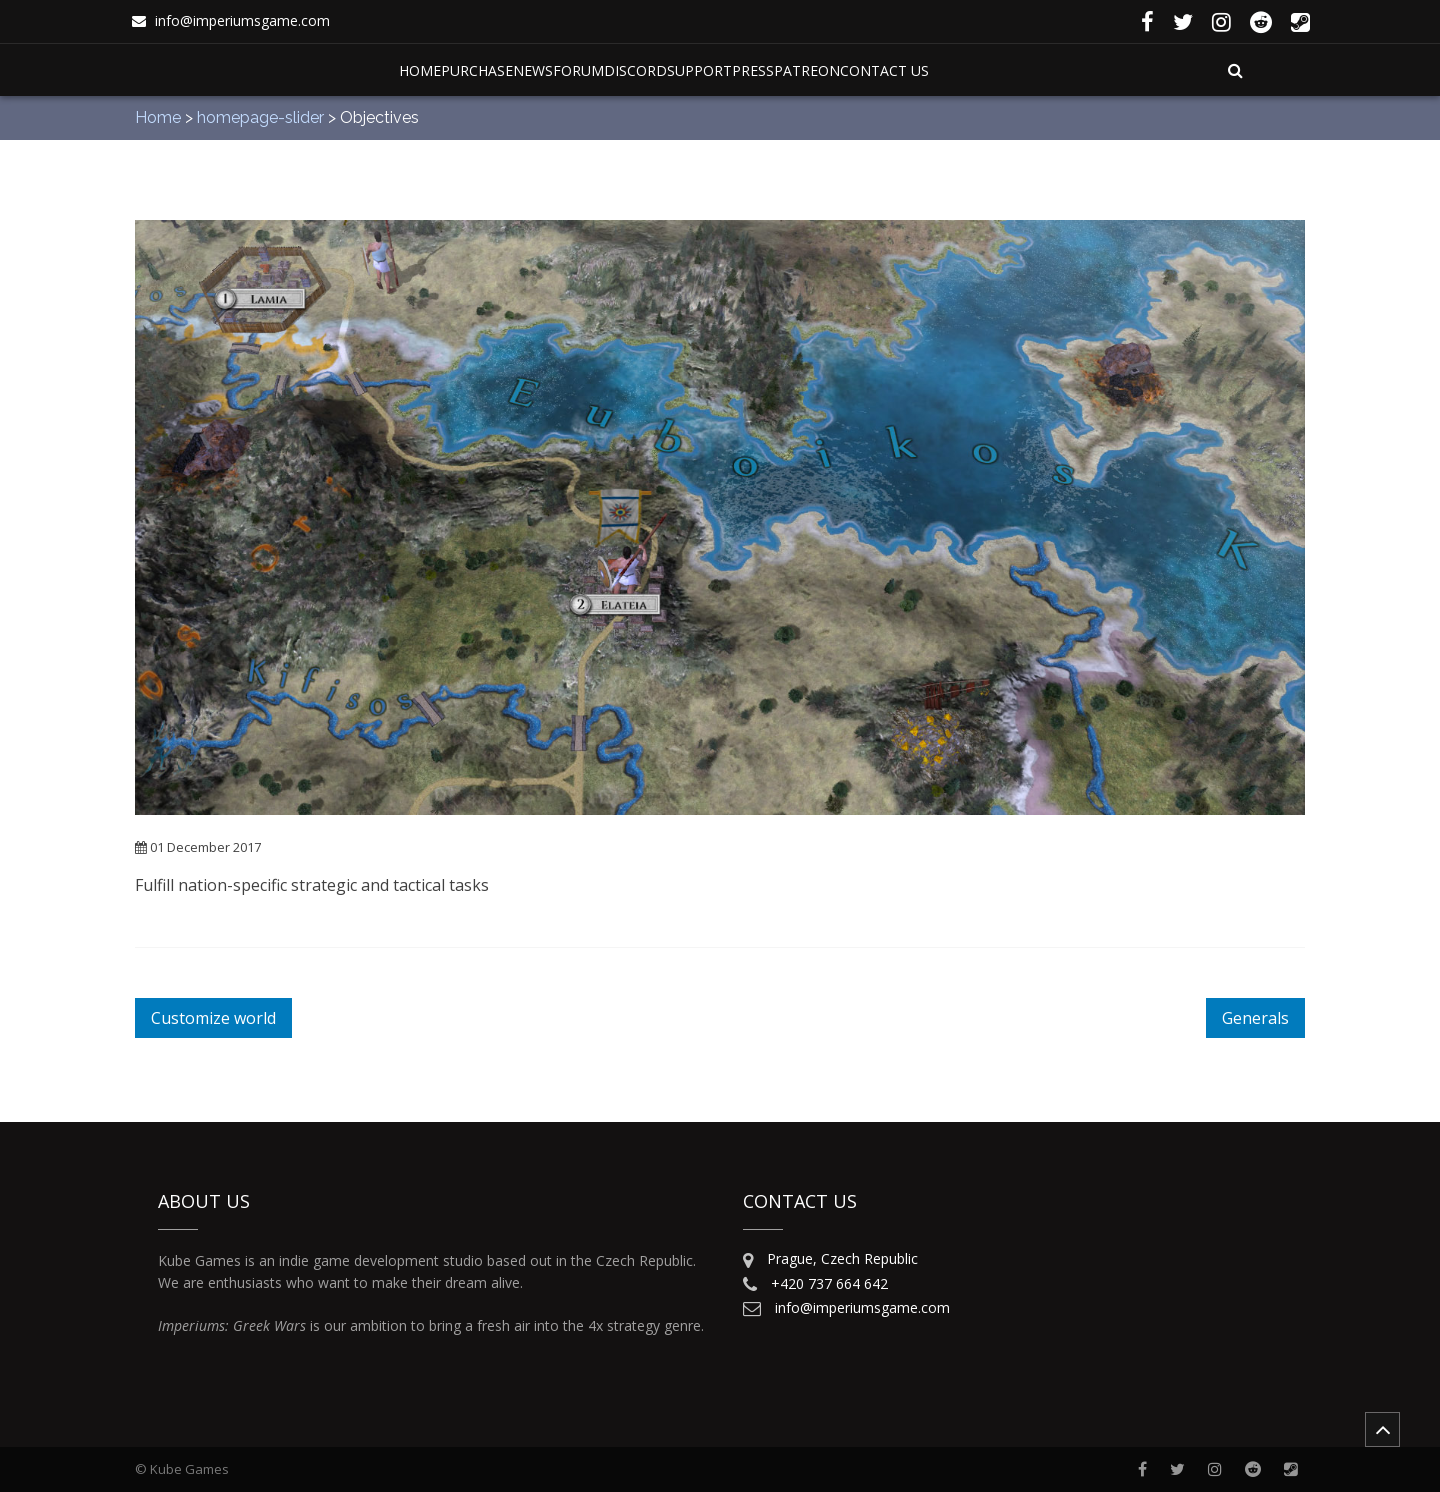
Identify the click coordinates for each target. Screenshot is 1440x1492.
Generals (1255, 1018)
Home (420, 70)
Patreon (807, 70)
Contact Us (884, 70)
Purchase (477, 70)
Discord (635, 70)
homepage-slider (260, 117)
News (533, 70)
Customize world (213, 1018)
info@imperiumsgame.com (242, 20)
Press (753, 70)
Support (699, 70)
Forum (578, 70)
